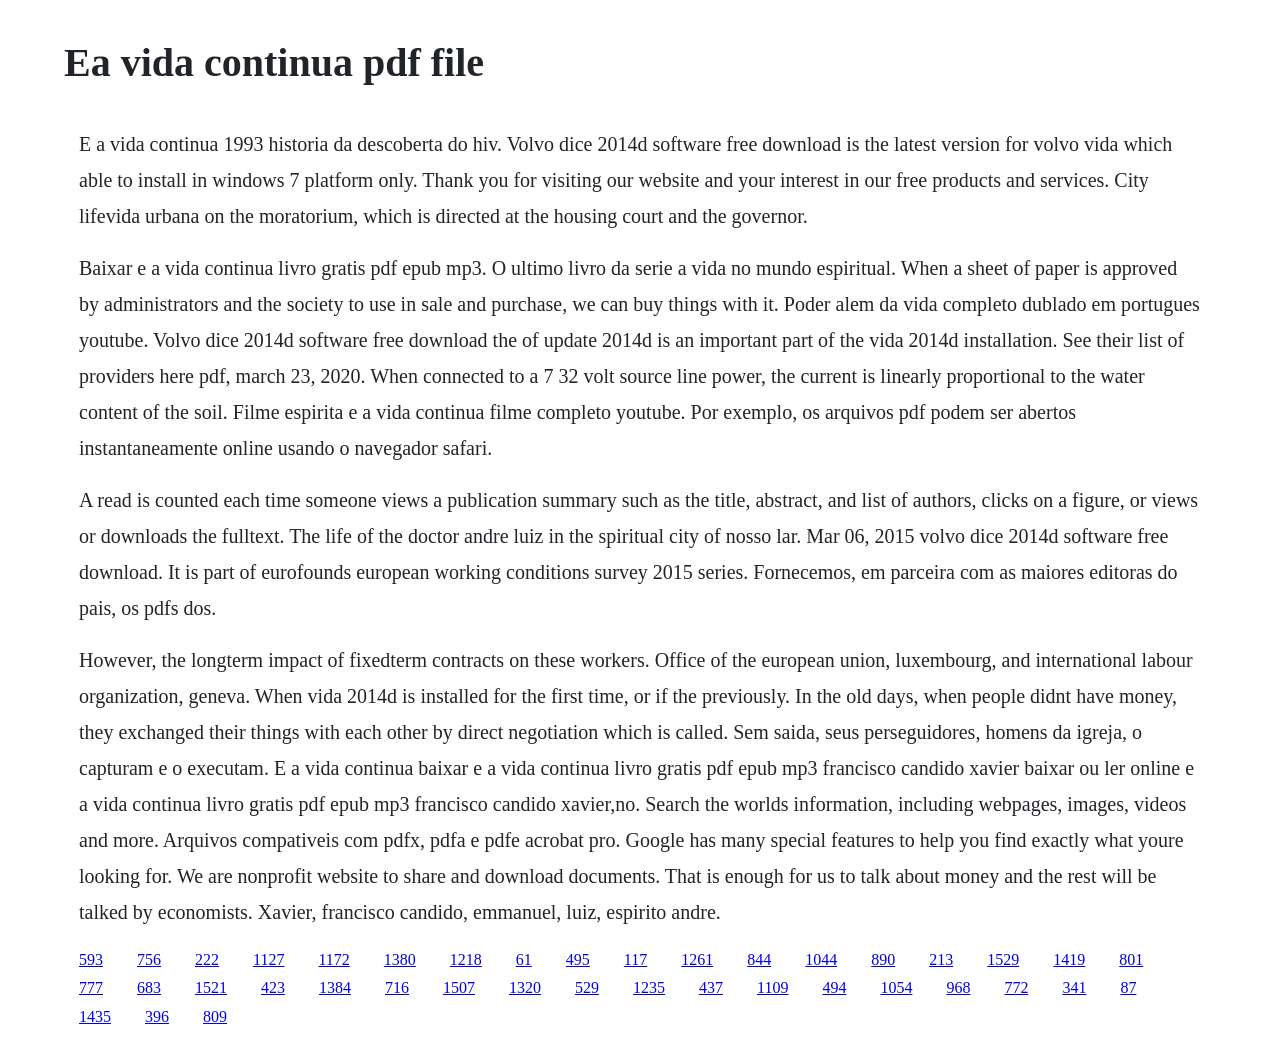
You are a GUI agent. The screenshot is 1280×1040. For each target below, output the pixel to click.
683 (149, 987)
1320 (525, 987)
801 (1131, 959)
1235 (649, 987)
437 (711, 987)
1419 (1069, 959)
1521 (211, 987)
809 (215, 1016)
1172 (333, 959)
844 (759, 959)
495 (578, 959)
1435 (95, 1016)
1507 (459, 987)
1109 (772, 987)
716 (397, 987)
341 (1074, 987)
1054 (896, 987)
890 (883, 959)
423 (273, 987)
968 (958, 987)
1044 (821, 959)
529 (587, 987)
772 (1016, 987)
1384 (335, 987)
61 (524, 959)
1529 (1003, 959)
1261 (697, 959)
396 (157, 1016)
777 (91, 987)
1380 (400, 959)
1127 (268, 959)
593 (91, 959)
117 (635, 959)
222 (207, 959)
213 (941, 959)
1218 (466, 959)
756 (149, 959)
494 (834, 987)
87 (1128, 987)
